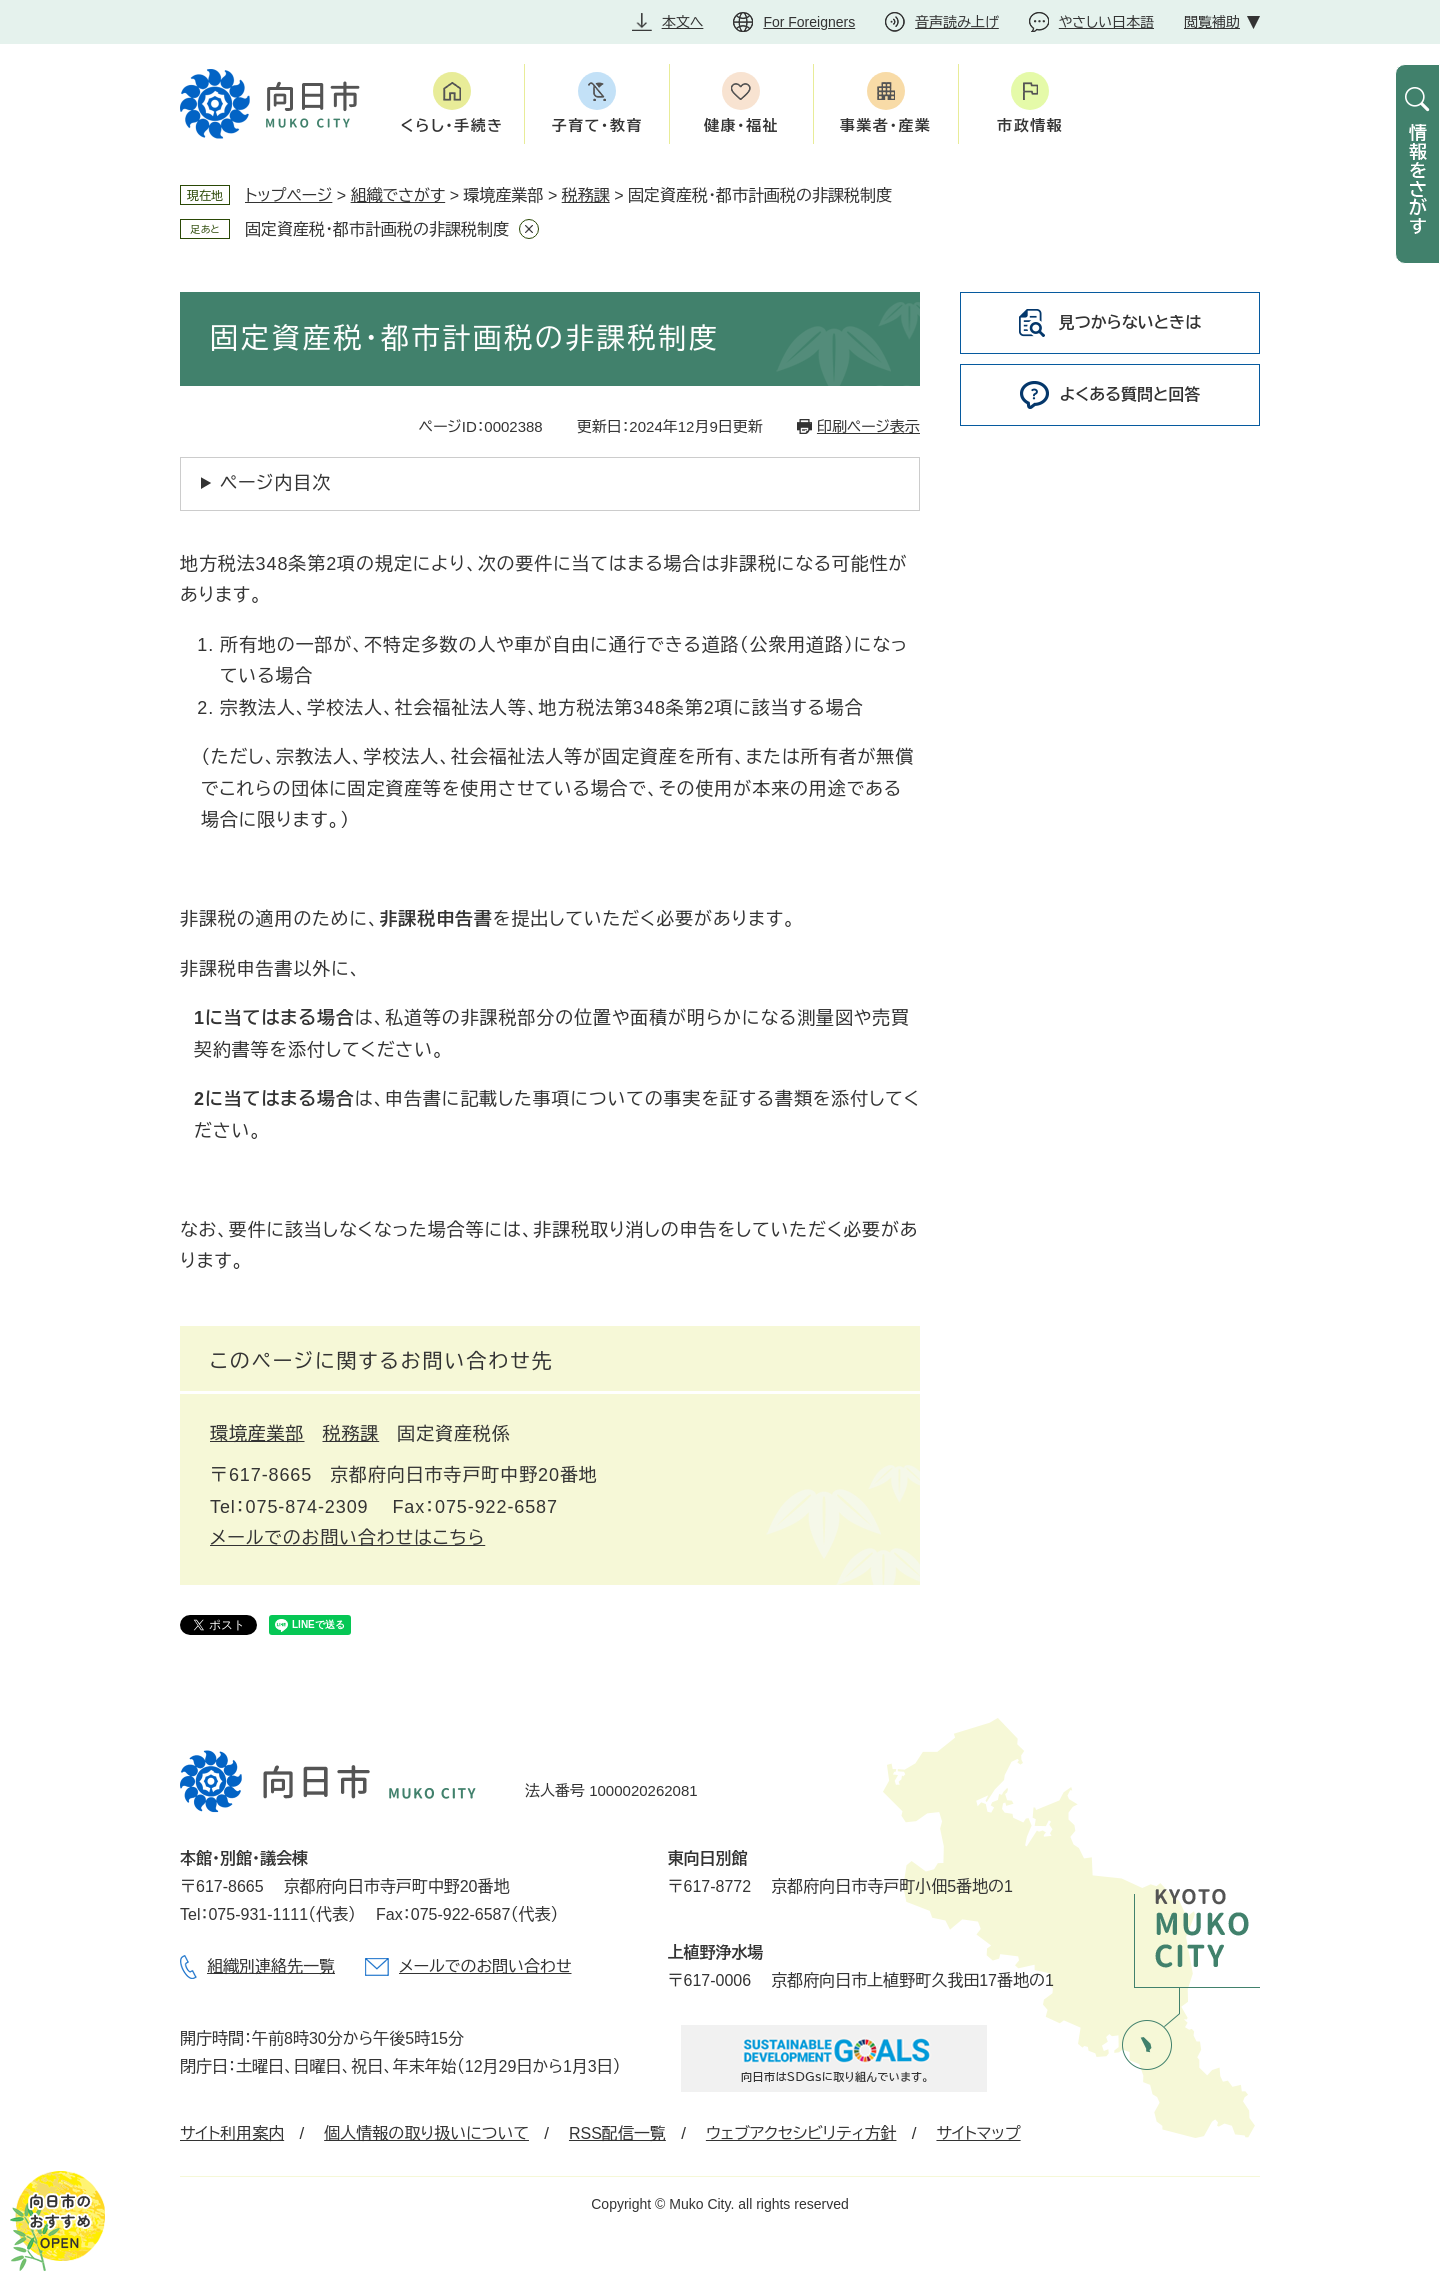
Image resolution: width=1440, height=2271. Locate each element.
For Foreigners (809, 22)
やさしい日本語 (1106, 22)
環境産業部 (257, 1434)
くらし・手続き (452, 125)
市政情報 (1030, 125)
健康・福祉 (741, 125)
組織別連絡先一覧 (271, 1966)
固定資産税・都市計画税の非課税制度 (377, 229)
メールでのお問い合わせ (485, 1966)
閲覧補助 (1212, 22)
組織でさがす (398, 195)
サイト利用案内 (232, 2133)
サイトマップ (978, 2133)
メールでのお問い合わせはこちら (347, 1538)
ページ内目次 (275, 483)
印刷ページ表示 (868, 426)
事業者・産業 (886, 125)
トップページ (288, 195)
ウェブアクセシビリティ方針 (801, 2133)
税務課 (586, 195)
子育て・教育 (596, 125)
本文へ (683, 22)
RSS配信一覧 (617, 2133)
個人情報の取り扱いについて (426, 2133)
